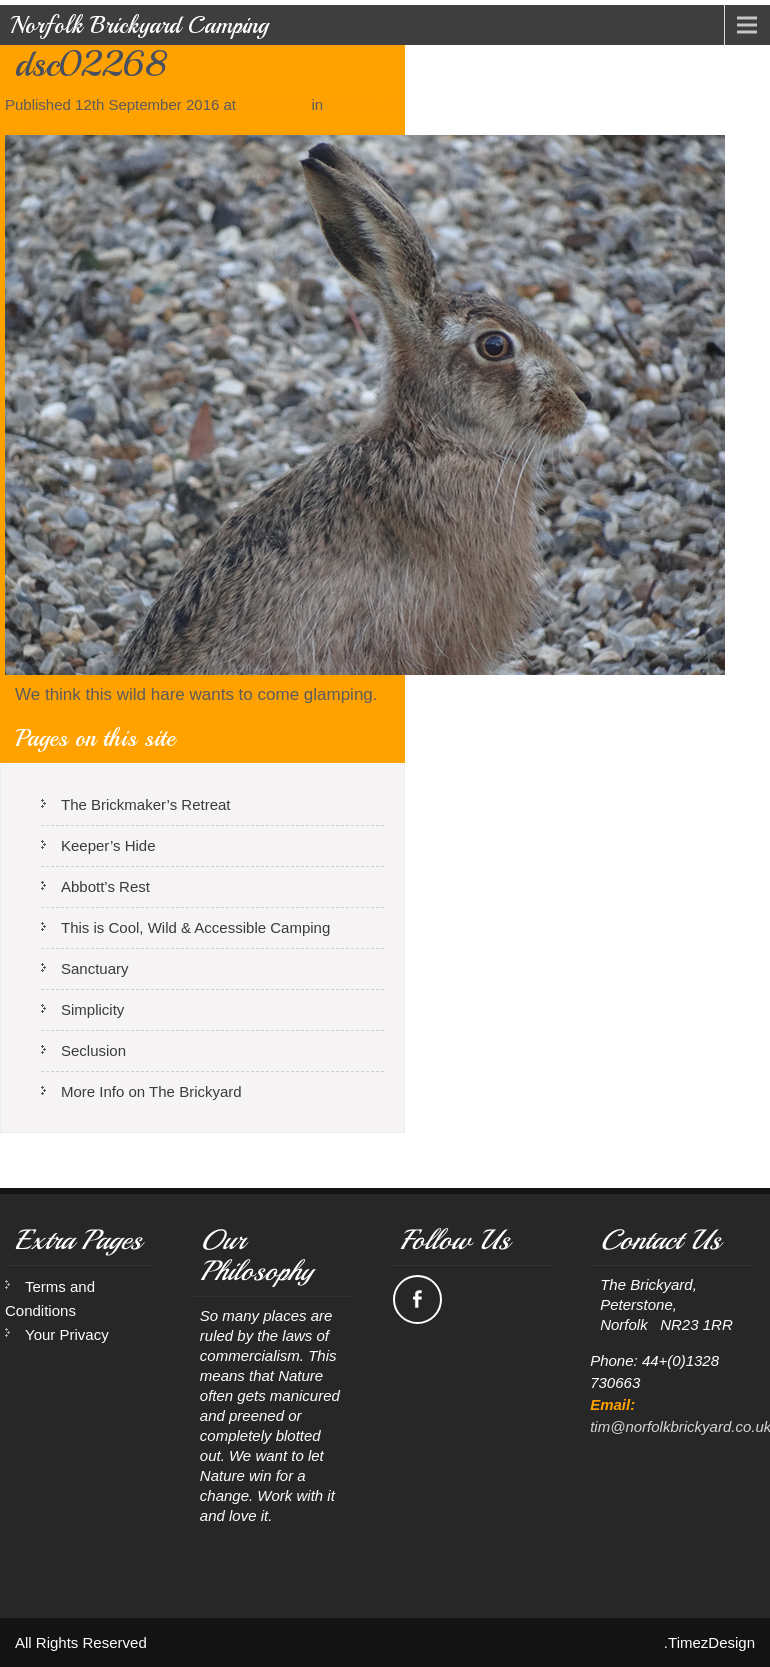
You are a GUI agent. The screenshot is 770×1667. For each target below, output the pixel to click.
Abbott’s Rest (105, 886)
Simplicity (92, 1009)
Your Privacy (67, 1334)
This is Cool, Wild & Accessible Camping (195, 927)
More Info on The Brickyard (151, 1091)
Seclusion (93, 1050)
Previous (44, 124)
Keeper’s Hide (108, 845)
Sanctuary (361, 104)
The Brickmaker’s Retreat (146, 804)
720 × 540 (273, 104)
